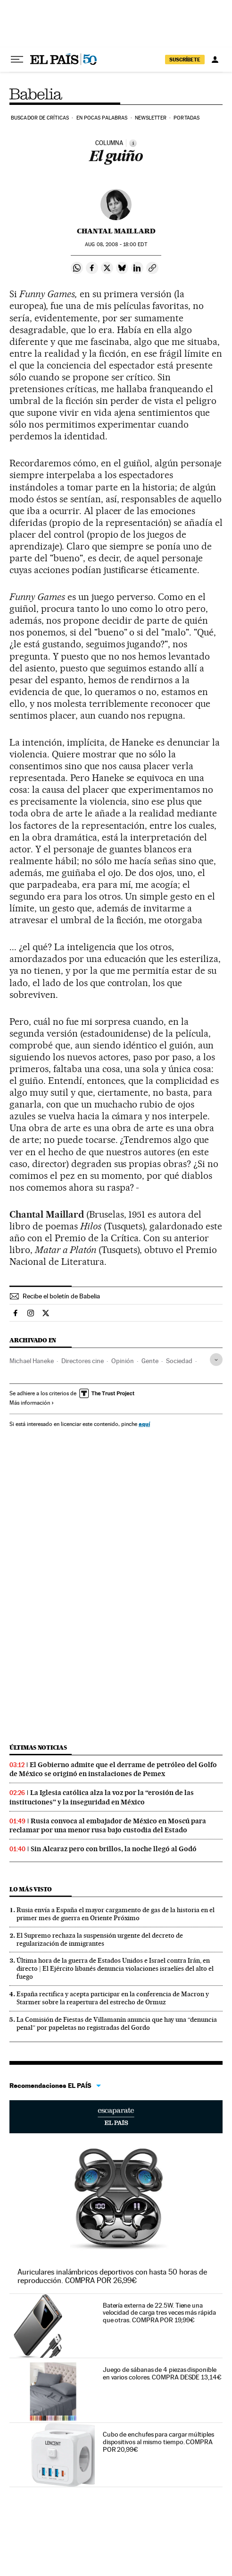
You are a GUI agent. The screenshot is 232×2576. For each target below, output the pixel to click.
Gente (149, 1361)
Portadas (186, 118)
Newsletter (150, 118)
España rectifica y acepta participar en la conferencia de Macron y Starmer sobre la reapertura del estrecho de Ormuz (113, 1998)
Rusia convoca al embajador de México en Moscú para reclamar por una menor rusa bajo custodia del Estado (107, 1825)
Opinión (122, 1361)
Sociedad (179, 1361)
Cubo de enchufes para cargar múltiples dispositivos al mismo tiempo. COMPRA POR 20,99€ (158, 2441)
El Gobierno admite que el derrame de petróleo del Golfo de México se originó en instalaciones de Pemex (113, 1769)
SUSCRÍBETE (184, 59)
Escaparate (116, 2116)
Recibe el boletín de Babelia (61, 1296)
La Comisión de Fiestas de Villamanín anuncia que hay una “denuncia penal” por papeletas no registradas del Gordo (117, 2023)
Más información (31, 1403)
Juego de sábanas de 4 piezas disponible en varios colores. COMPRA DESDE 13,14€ (162, 2373)
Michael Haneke (31, 1361)
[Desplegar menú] (17, 59)
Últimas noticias (38, 1747)
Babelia (36, 94)
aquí (144, 1423)
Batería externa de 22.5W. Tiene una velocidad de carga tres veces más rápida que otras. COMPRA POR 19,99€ (159, 2312)
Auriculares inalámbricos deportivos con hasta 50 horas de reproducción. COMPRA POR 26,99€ (112, 2276)
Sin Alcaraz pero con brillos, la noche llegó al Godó (114, 1849)
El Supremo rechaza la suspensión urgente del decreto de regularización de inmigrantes (100, 1939)
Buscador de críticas (40, 118)
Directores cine (82, 1361)
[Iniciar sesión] (215, 59)
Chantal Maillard (116, 231)
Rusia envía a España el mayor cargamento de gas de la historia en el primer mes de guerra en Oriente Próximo (116, 1914)
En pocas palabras (102, 118)
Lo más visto (30, 1889)
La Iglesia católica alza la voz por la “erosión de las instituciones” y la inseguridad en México (101, 1797)
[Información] (133, 143)
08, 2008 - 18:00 (116, 244)
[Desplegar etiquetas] (216, 1359)
